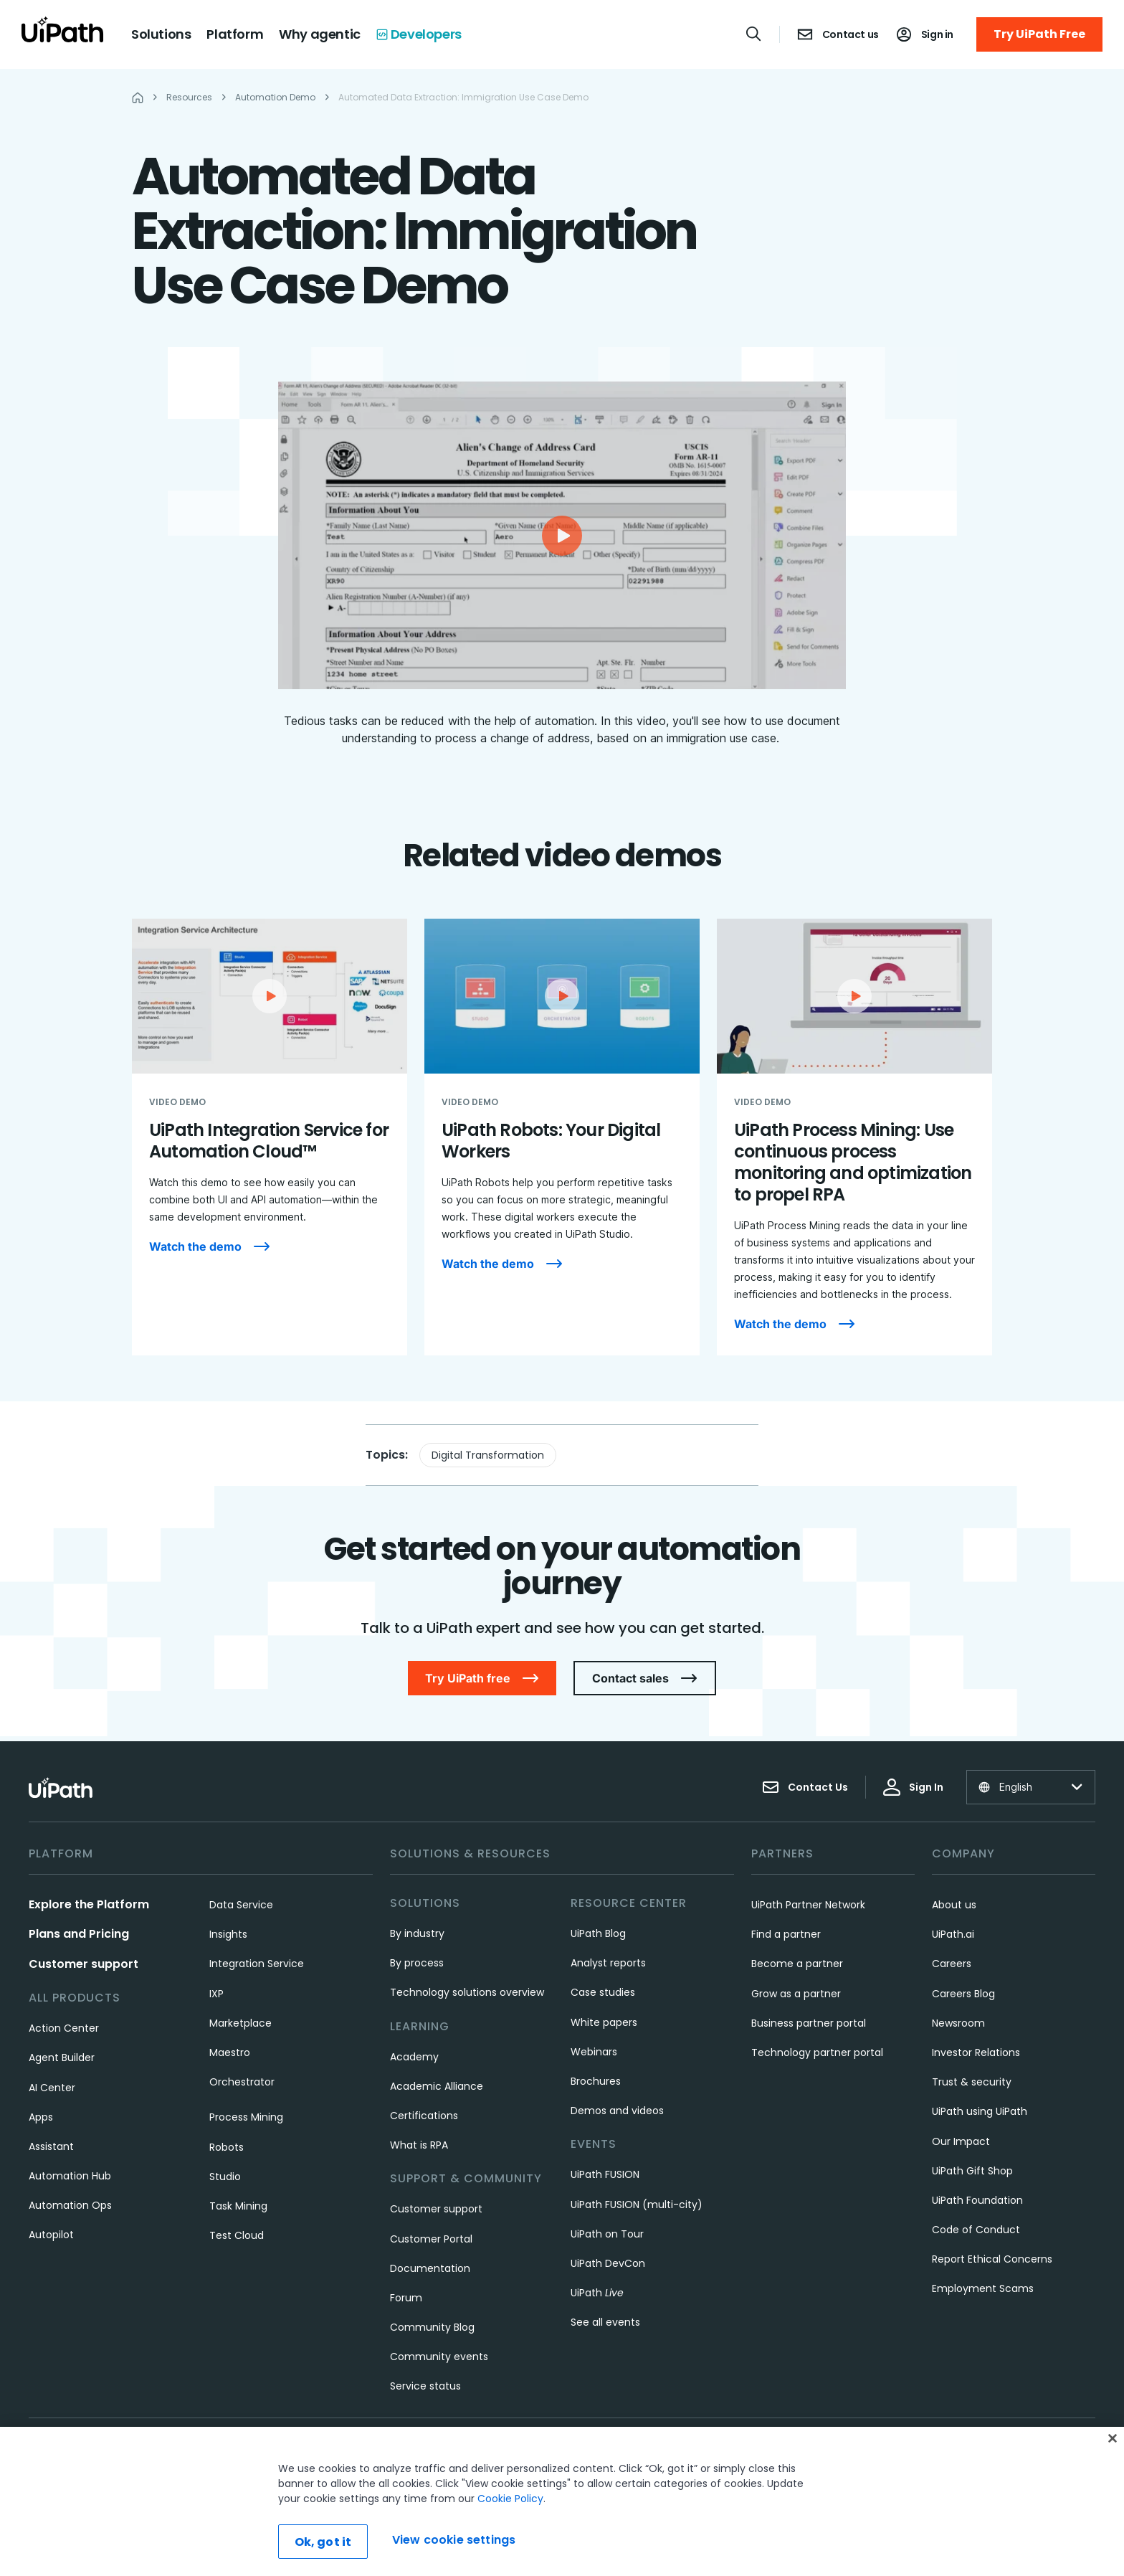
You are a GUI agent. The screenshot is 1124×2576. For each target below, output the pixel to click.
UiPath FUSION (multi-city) (636, 2204)
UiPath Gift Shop (972, 2171)
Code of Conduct (976, 2229)
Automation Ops (70, 2205)
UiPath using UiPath (979, 2111)
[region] (562, 2501)
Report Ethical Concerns (992, 2259)
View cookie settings (453, 2540)
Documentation (430, 2268)
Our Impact (961, 2141)
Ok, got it (323, 2542)
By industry (417, 1933)
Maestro (229, 2052)
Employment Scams (983, 2288)
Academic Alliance (436, 2086)
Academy (414, 2057)
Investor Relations (976, 2052)
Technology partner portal (817, 2052)
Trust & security (971, 2082)
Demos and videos (617, 2110)
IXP (216, 1994)
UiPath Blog (598, 1933)
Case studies (603, 1992)
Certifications (424, 2115)
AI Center (52, 2087)
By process (417, 1963)
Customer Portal (431, 2239)
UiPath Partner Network (808, 1905)
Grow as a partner (796, 1994)
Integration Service (256, 1963)
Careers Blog (963, 1994)
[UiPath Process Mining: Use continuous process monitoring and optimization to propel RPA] (854, 1137)
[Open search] (754, 34)
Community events (439, 2356)
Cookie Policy (510, 2498)
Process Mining (246, 2117)
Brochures (596, 2081)
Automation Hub (70, 2176)
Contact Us (805, 1787)
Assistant (51, 2146)
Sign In (913, 1787)
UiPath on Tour (607, 2234)
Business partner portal (808, 2023)
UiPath (597, 2293)
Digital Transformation (488, 1455)
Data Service (241, 1905)
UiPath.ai (953, 1934)
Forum (406, 2298)
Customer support (83, 1964)
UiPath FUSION (605, 2174)
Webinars (594, 2052)
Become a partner (797, 1963)
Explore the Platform (89, 1904)
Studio (225, 2176)
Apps (41, 2117)
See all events (605, 2322)
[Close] (1112, 2438)
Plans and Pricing (79, 1934)
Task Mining (238, 2206)
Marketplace (240, 2023)
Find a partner (786, 1934)
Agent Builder (62, 2057)
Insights (228, 1934)
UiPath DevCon (608, 2263)
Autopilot (51, 2234)
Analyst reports (608, 1963)
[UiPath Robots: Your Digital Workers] (562, 1137)
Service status (425, 2386)
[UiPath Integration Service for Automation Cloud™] (269, 1137)
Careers (951, 1963)
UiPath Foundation (977, 2200)
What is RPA (419, 2145)
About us (954, 1905)
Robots (226, 2147)
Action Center (64, 2028)
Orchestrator (242, 2082)
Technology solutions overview (467, 1992)
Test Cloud (236, 2235)
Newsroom (958, 2023)
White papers (604, 2022)
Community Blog (432, 2327)
